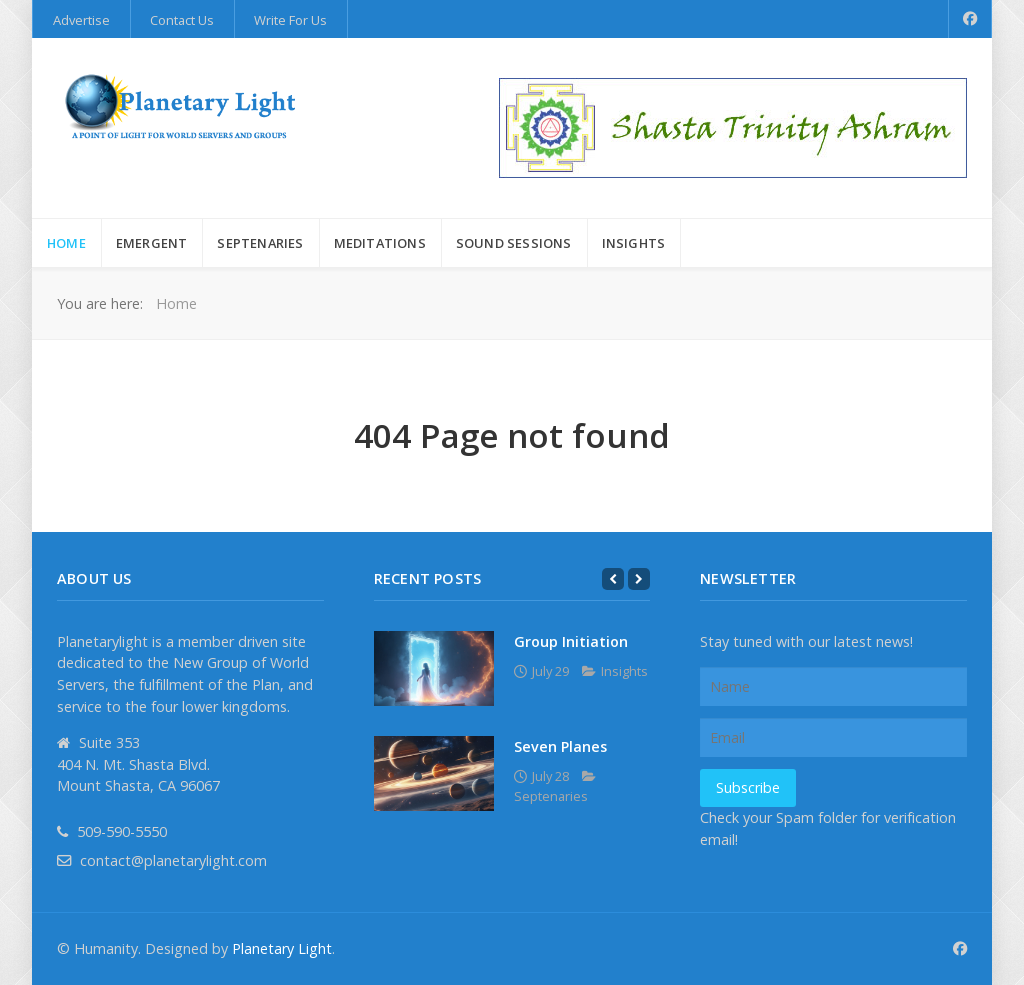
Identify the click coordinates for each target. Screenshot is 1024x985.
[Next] (639, 579)
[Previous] (613, 579)
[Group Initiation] (434, 668)
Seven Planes (560, 746)
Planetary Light (282, 948)
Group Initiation (571, 641)
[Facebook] (970, 19)
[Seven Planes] (434, 773)
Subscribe (748, 787)
